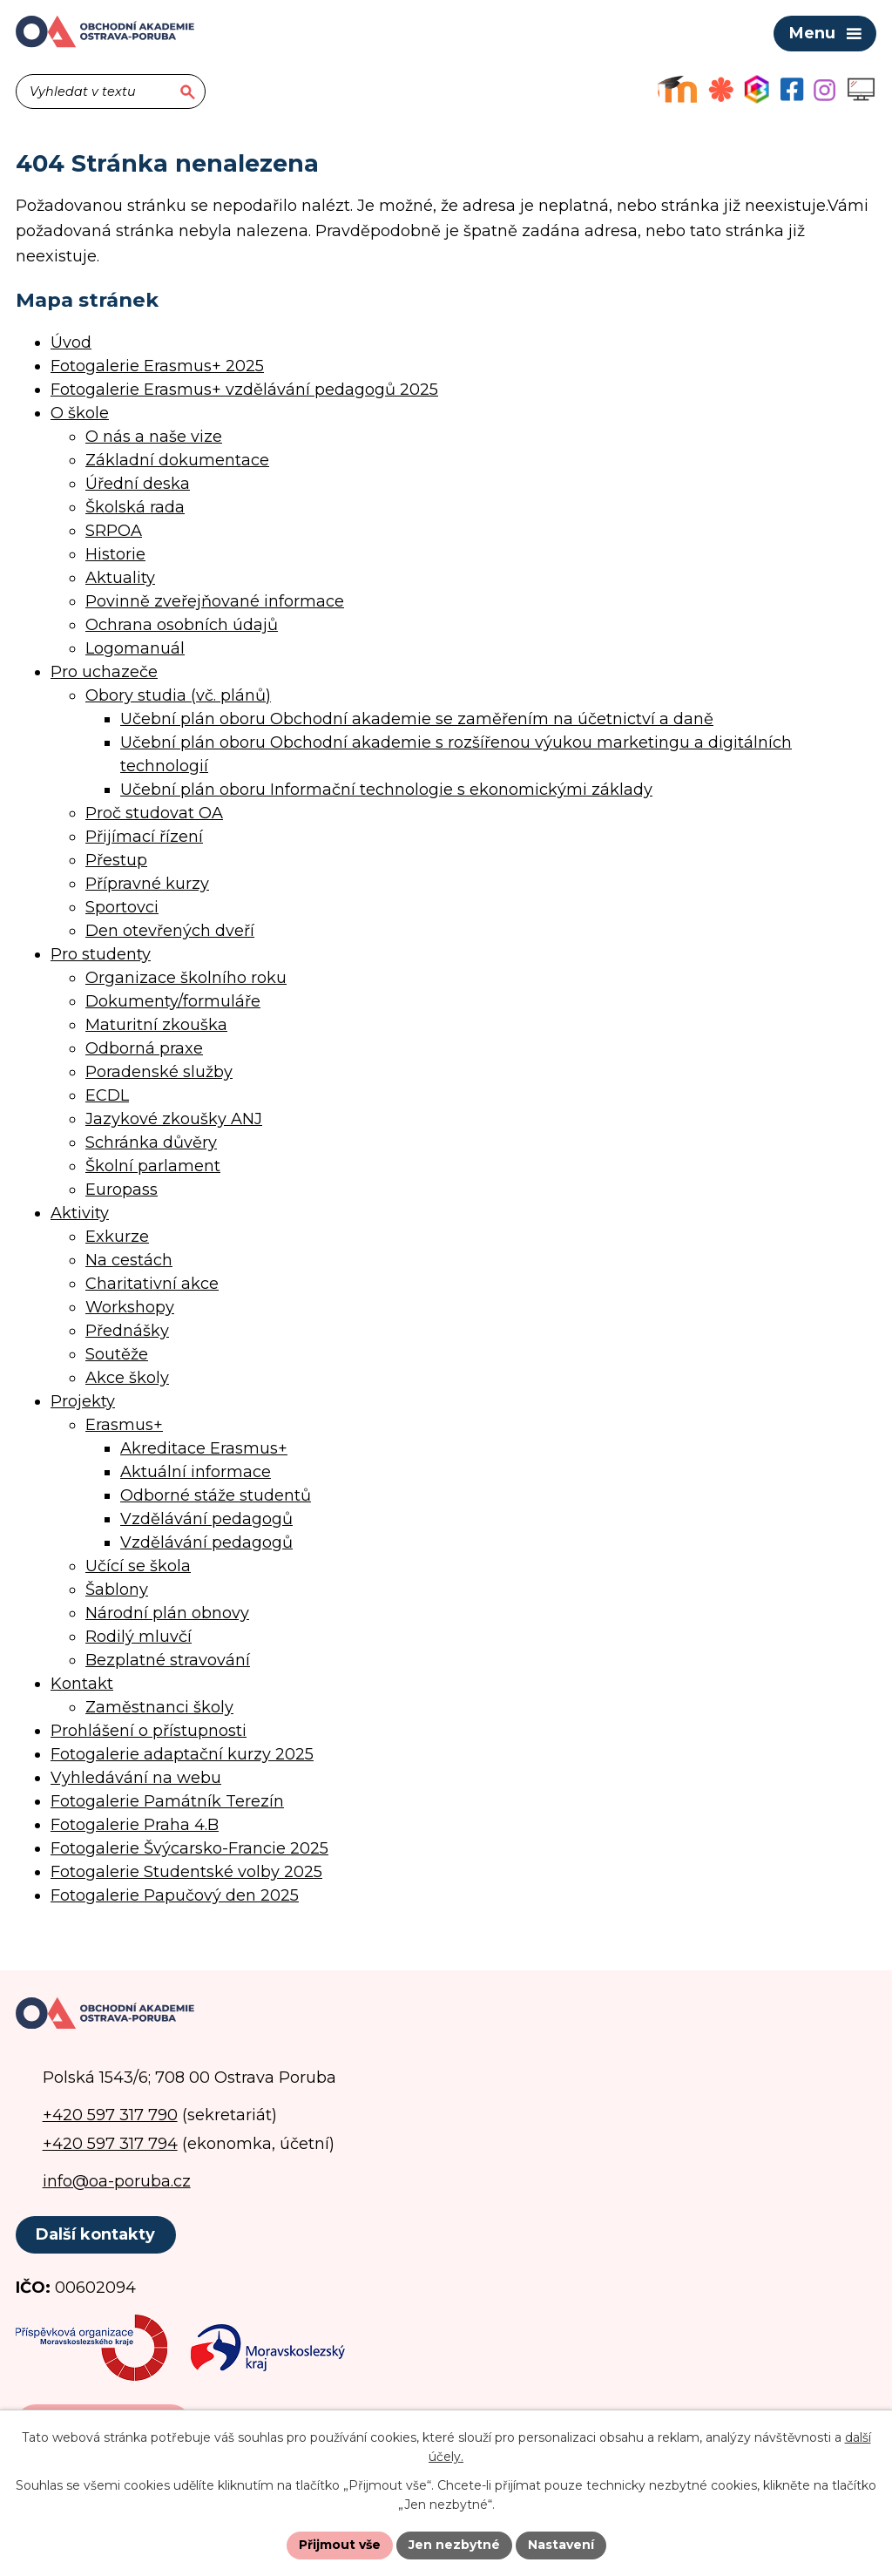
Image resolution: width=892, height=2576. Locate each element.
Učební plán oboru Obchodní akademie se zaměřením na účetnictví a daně (416, 719)
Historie (115, 554)
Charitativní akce (152, 1283)
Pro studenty (101, 954)
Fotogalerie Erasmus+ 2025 (157, 366)
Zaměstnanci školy (159, 1707)
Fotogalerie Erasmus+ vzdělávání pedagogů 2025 (244, 389)
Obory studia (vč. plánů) (178, 695)
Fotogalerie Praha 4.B (135, 1824)
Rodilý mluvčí (138, 1636)
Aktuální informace (195, 1471)
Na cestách (128, 1260)
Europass (121, 1189)
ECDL (107, 1095)
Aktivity (80, 1213)
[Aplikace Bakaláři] (756, 89)
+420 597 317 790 (110, 2115)
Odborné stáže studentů (215, 1495)
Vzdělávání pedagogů (206, 1519)
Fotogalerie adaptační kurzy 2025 (182, 1754)
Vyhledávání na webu (136, 1777)
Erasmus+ (124, 1424)
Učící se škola (138, 1566)
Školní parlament (152, 1166)
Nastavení (561, 2544)
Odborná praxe (144, 1048)
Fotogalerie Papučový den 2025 (175, 1895)
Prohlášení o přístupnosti (149, 1730)
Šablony (116, 1589)
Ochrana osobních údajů (181, 624)
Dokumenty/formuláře (172, 1001)
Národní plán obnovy (167, 1613)
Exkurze (117, 1236)
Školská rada (135, 507)
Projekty (83, 1401)
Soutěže (116, 1354)
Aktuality (120, 577)
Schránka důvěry (151, 1142)
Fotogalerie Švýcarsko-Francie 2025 (189, 1848)
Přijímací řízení (144, 836)
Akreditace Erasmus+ (203, 1448)
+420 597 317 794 (110, 2143)
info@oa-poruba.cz (117, 2181)
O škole (80, 413)
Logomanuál (135, 648)
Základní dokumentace (177, 460)
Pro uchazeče (104, 671)
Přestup (116, 860)
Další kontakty (95, 2234)
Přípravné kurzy (147, 883)
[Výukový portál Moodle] (677, 89)
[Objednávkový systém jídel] (721, 89)
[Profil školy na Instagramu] (824, 89)
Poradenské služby (159, 1071)
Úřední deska (137, 483)
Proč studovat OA (154, 813)
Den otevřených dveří (169, 930)
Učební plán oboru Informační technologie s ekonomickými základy (386, 789)
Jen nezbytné (454, 2544)
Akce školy (127, 1377)
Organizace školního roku (186, 977)
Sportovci (122, 907)
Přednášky (127, 1330)
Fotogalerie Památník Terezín (167, 1801)
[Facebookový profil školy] (792, 89)
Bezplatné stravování (167, 1660)
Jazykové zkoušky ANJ (173, 1119)
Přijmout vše (340, 2544)
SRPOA (113, 530)
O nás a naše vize (153, 436)
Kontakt (82, 1683)
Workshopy (129, 1307)
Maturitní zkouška (156, 1024)
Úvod (71, 342)
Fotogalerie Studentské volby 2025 (186, 1871)
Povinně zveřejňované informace (214, 601)
